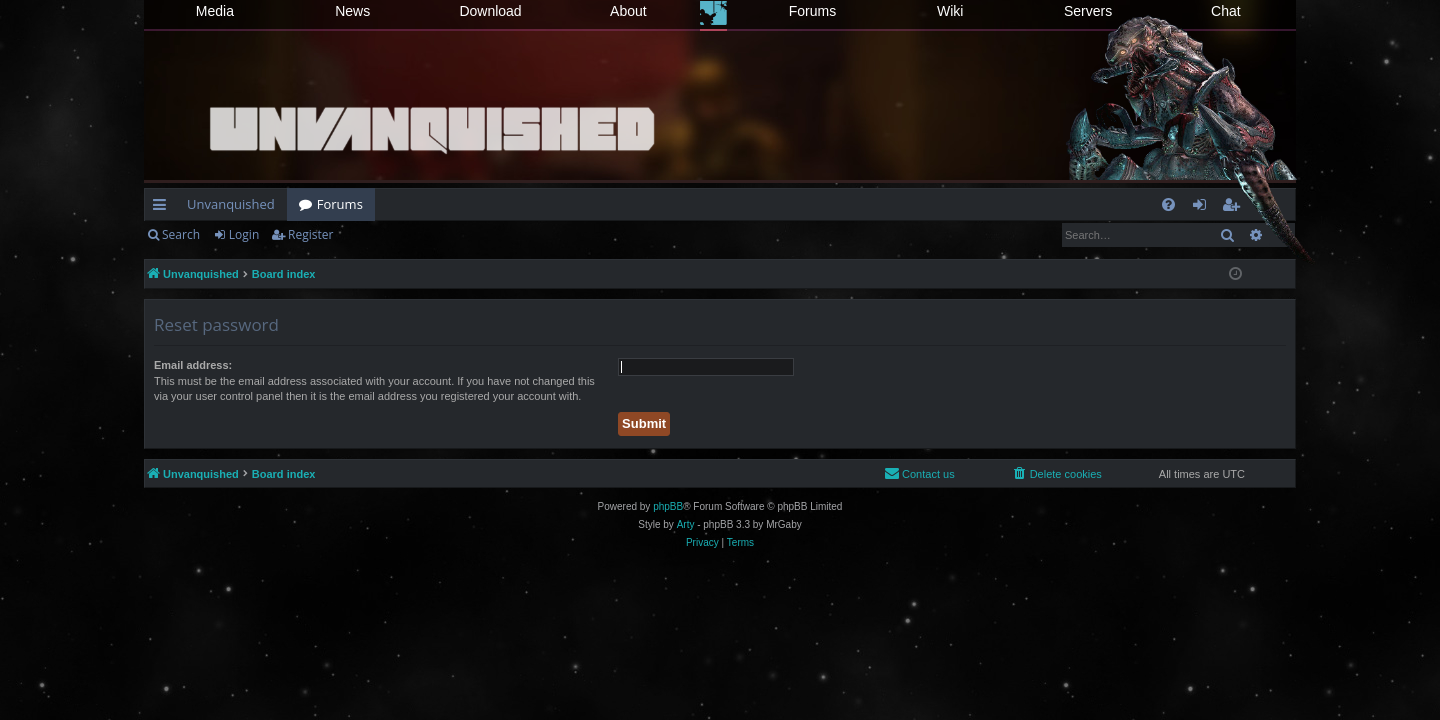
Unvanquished (231, 204)
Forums (812, 11)
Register (310, 234)
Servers (1088, 11)
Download (490, 11)
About (628, 11)
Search (181, 234)
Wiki (950, 11)
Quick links (163, 208)
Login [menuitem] (1203, 208)
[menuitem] (1168, 204)
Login (244, 234)
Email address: (193, 365)
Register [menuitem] (1235, 208)
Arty (686, 524)
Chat (1226, 11)
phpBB (668, 506)
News (352, 11)
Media (215, 11)
